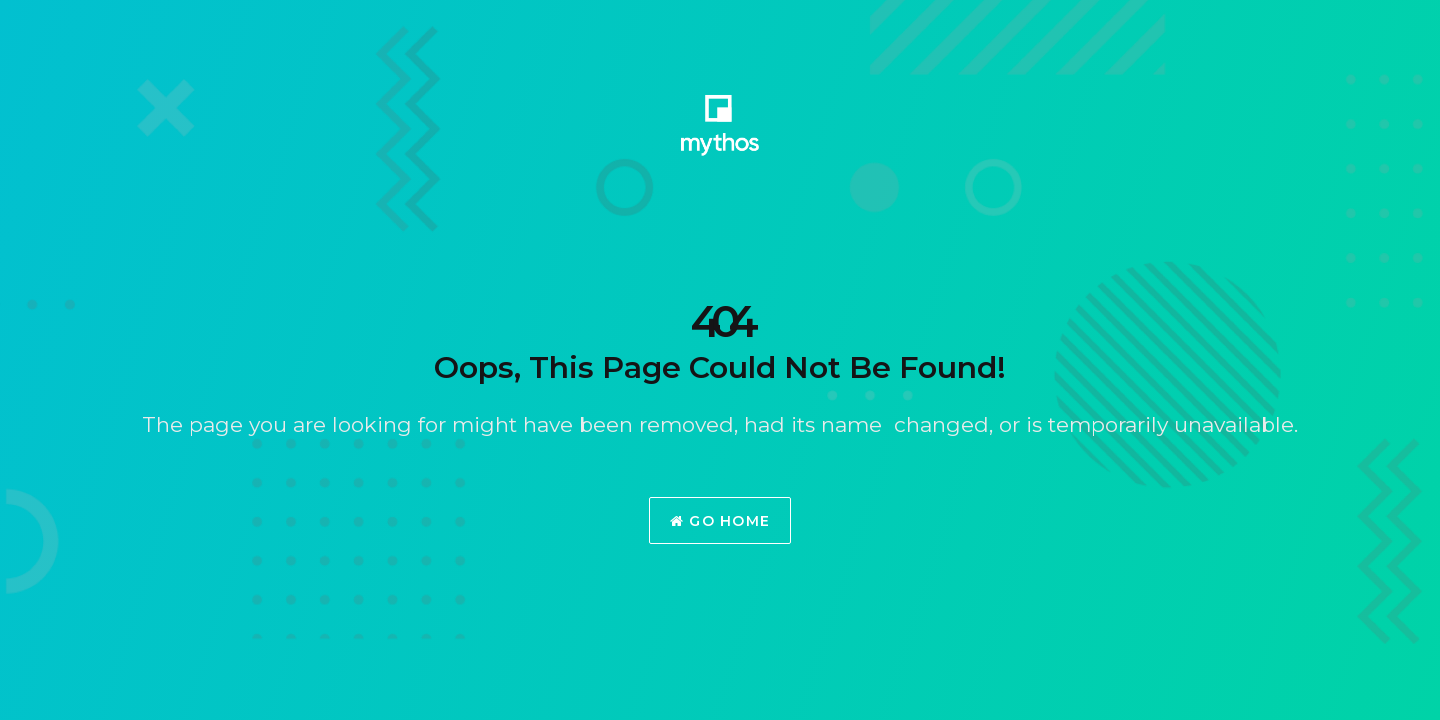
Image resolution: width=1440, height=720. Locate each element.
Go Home (720, 521)
